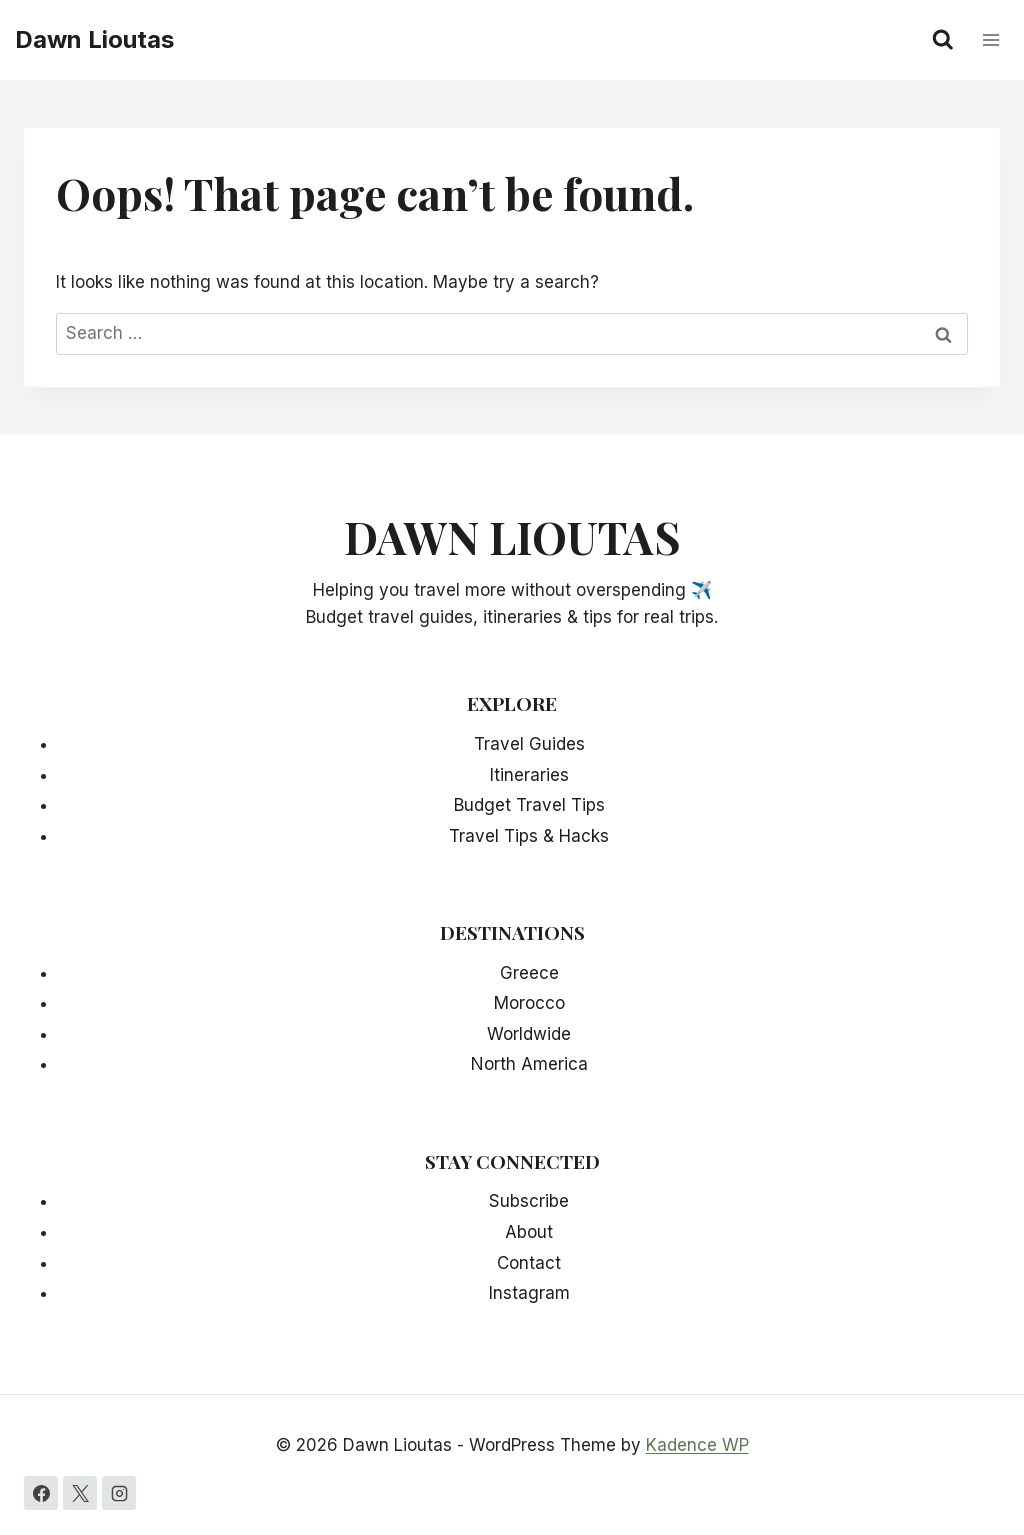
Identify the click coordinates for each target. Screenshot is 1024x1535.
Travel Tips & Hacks (529, 836)
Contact (529, 1263)
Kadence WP (697, 1445)
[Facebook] (41, 1493)
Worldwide (529, 1034)
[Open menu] (990, 39)
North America (529, 1064)
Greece (529, 973)
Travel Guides (529, 744)
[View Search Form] (943, 40)
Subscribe (529, 1201)
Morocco (529, 1003)
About (529, 1232)
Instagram (529, 1293)
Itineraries (529, 775)
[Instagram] (119, 1493)
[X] (80, 1493)
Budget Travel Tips (529, 805)
